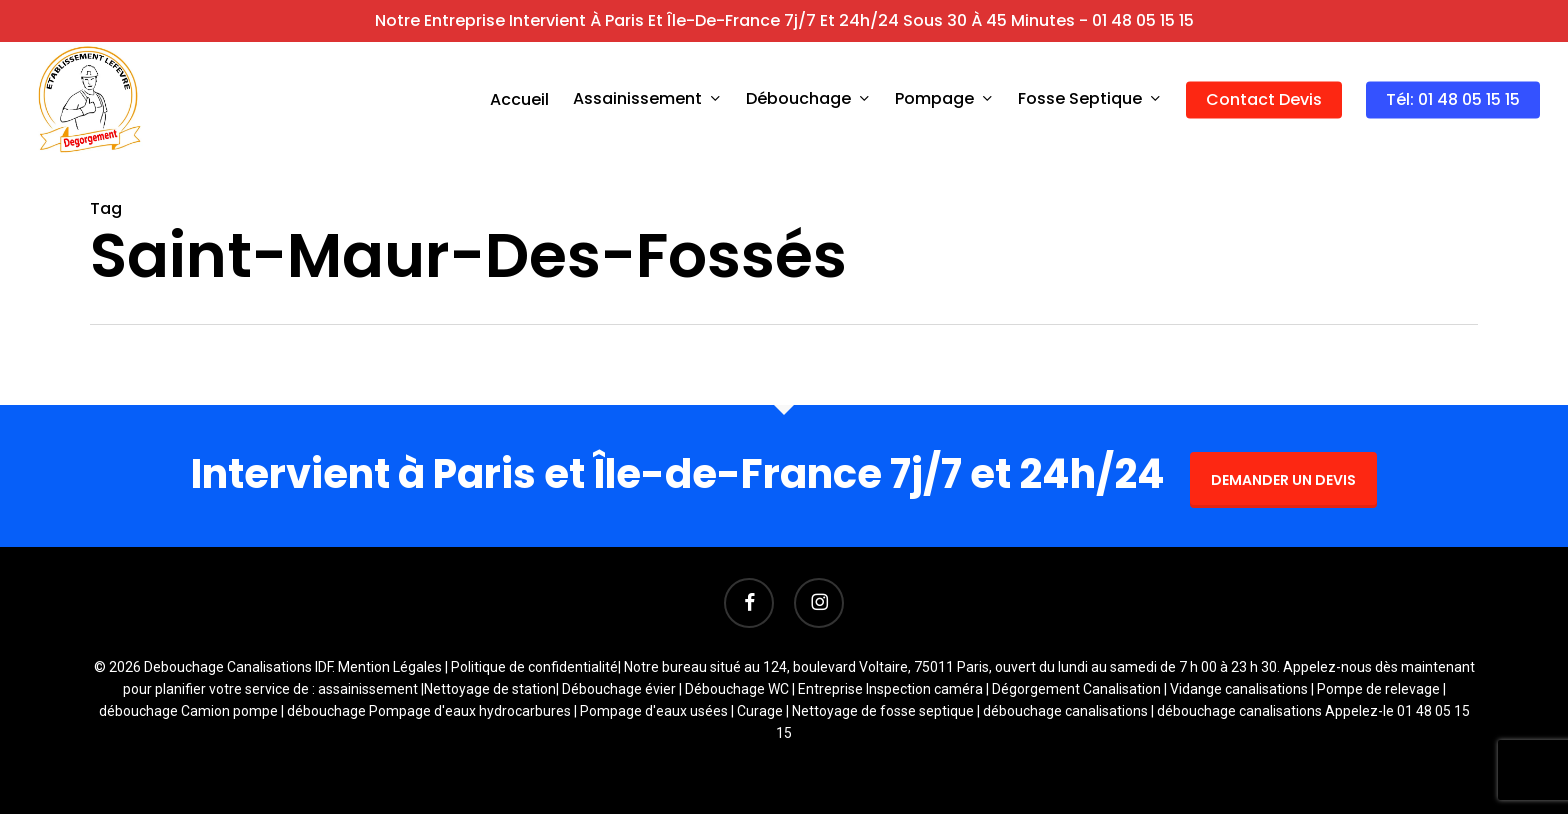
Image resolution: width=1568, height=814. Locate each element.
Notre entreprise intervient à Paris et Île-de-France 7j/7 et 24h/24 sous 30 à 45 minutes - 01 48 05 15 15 (784, 20)
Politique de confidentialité (534, 667)
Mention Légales (390, 667)
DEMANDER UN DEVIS (1283, 480)
